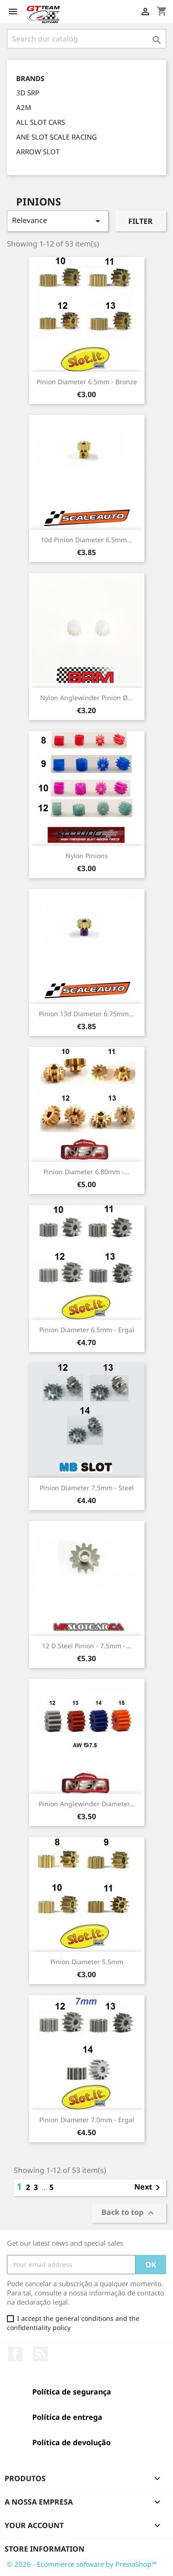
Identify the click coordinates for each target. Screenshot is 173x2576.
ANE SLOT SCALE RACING (56, 136)
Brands (30, 78)
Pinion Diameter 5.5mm (86, 1961)
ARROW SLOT (38, 151)
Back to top (128, 2213)
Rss (40, 2354)
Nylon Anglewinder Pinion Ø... (86, 697)
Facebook (15, 2354)
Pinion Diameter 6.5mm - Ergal (86, 1329)
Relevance (57, 221)
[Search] (86, 38)
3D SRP (27, 92)
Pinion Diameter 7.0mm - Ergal (86, 2119)
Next (148, 2187)
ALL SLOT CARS (40, 122)
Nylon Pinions (87, 855)
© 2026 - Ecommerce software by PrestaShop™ (82, 2564)
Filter (140, 221)
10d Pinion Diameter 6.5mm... (86, 539)
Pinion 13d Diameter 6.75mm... (86, 1013)
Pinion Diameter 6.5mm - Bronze (86, 381)
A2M (23, 107)
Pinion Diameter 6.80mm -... (86, 1171)
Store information (44, 2549)
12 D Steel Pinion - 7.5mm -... (86, 1645)
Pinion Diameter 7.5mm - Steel (87, 1487)
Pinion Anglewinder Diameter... (87, 1803)
